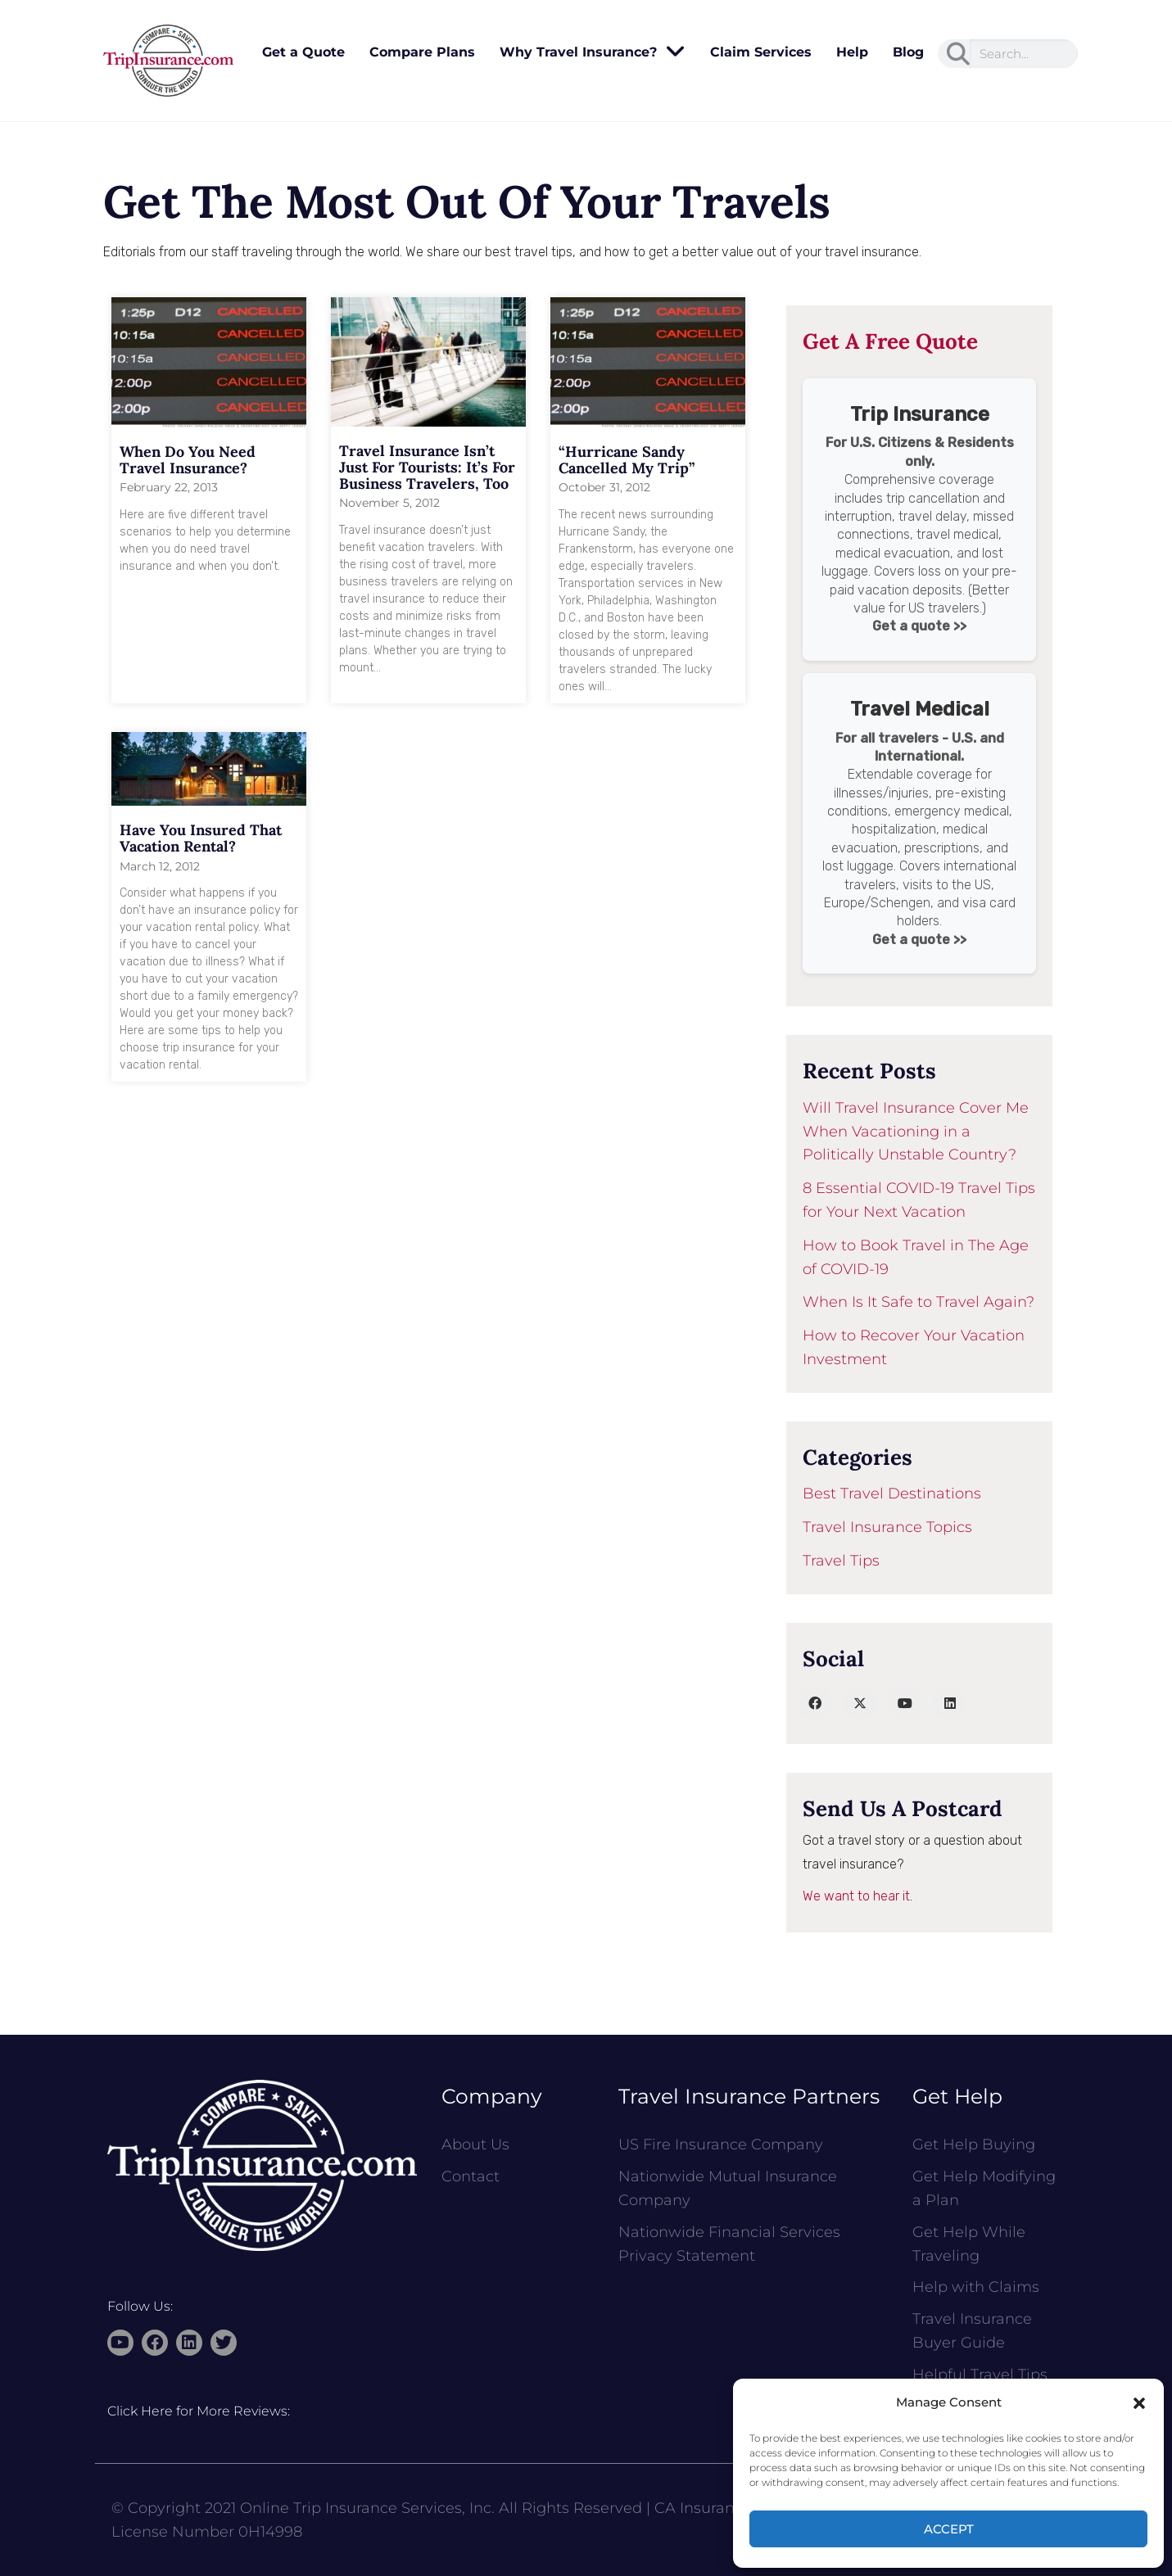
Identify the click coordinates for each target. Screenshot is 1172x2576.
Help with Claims (975, 2287)
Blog (908, 52)
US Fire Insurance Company (720, 2144)
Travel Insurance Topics (887, 1527)
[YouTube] (905, 1703)
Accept (949, 2529)
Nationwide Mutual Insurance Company (727, 2188)
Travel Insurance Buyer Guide (972, 2331)
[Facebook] (815, 1703)
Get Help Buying (973, 2144)
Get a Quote (303, 52)
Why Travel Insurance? (593, 52)
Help (852, 52)
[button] (1139, 2403)
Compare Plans (422, 52)
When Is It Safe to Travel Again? (918, 1302)
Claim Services (761, 52)
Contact (470, 2176)
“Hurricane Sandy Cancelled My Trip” (627, 459)
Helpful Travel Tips (980, 2375)
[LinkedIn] (950, 1703)
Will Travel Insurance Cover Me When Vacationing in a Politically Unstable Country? (916, 1131)
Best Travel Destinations (892, 1494)
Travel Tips (841, 1561)
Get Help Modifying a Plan (984, 2188)
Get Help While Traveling (968, 2244)
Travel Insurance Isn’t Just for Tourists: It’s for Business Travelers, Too (427, 467)
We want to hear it (856, 1896)
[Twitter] (860, 1703)
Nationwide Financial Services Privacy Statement (729, 2244)
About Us (475, 2144)
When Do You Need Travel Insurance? (188, 459)
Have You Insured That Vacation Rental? (201, 838)
